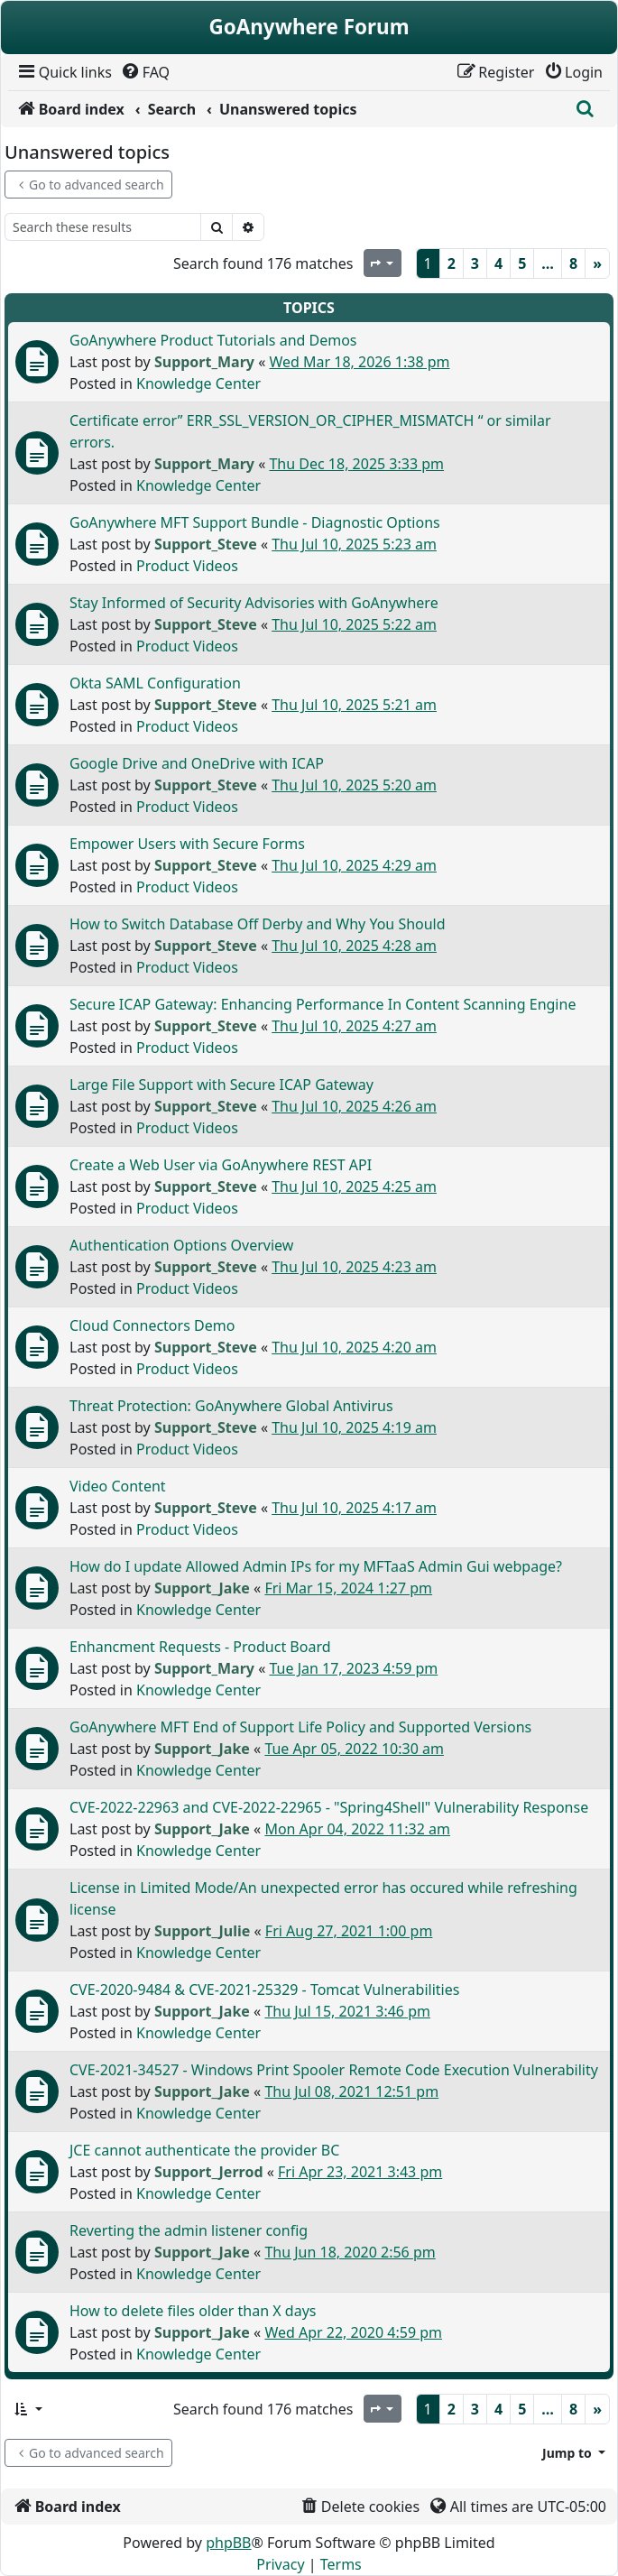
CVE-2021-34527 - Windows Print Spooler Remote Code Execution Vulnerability (333, 2070)
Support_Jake (202, 1588)
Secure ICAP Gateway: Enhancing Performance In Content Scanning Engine (322, 1004)
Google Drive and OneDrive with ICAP (196, 763)
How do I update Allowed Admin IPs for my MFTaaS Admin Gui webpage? (315, 1566)
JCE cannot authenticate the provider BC (204, 2150)
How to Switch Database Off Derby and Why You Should (257, 924)
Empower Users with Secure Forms (187, 844)
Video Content (117, 1486)
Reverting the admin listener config (188, 2230)
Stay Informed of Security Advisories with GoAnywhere (253, 603)
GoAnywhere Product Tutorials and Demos (213, 340)
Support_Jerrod (208, 2172)
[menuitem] (63, 72)
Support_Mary (204, 362)
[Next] (597, 263)
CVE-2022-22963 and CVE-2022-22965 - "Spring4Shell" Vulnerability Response (328, 1807)
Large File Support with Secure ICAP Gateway (221, 1084)
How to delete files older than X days (192, 2311)
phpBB (228, 2543)
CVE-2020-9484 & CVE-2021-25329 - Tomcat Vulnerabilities (264, 1989)
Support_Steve (205, 544)
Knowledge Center (198, 383)
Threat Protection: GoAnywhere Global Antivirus (231, 1406)
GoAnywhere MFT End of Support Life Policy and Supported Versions (300, 1727)
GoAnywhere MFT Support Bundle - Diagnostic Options (254, 522)
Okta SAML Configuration (155, 683)
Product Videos (187, 566)
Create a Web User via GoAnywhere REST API (220, 1165)
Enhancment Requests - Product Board (200, 1647)
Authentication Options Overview (181, 1245)
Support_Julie (202, 1931)
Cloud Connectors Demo (152, 1325)
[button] (28, 2409)
